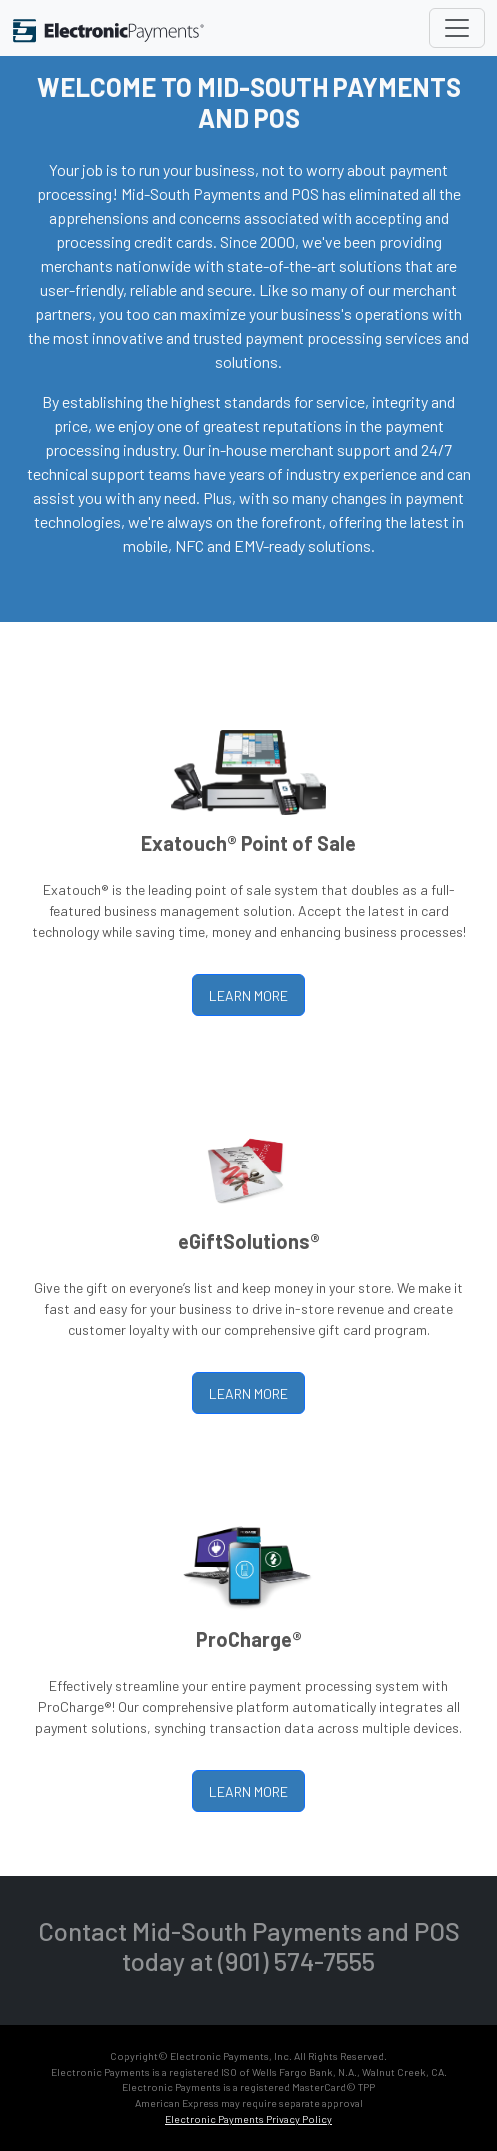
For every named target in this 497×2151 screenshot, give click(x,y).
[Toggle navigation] (457, 28)
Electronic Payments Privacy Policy (248, 2119)
